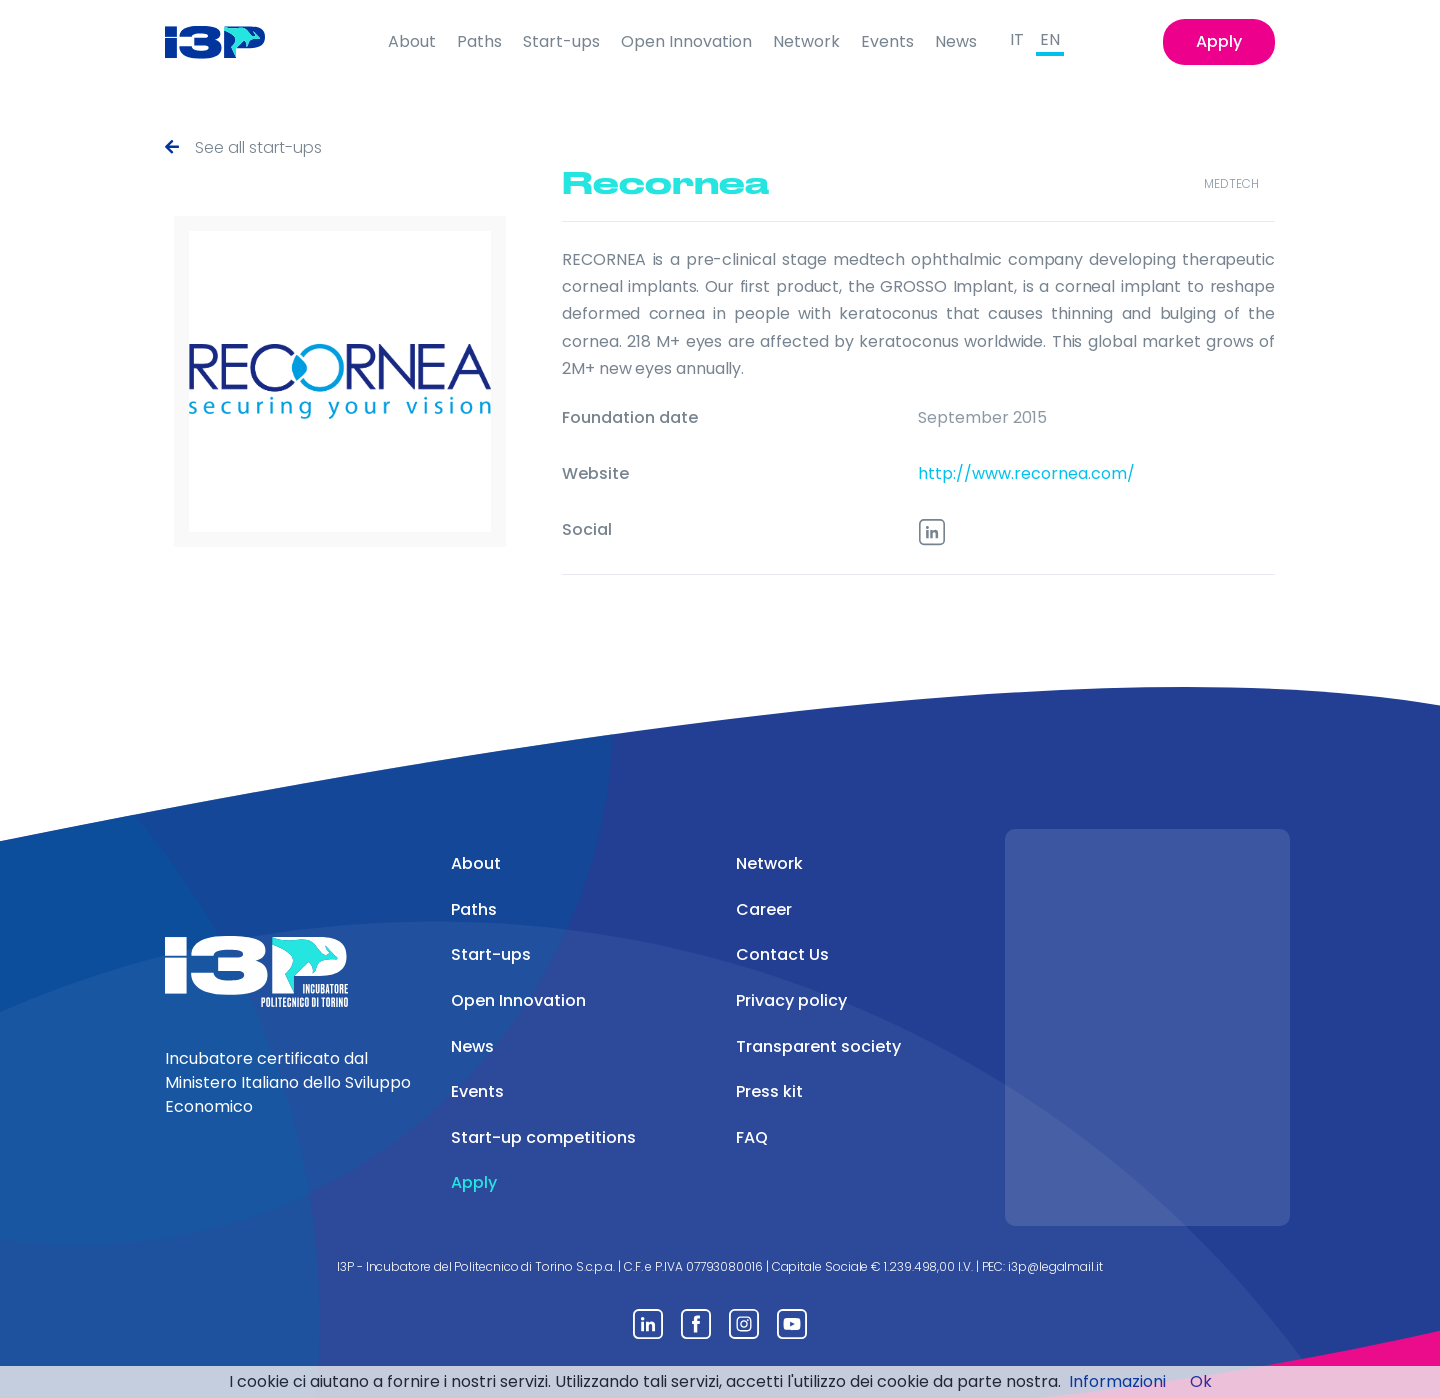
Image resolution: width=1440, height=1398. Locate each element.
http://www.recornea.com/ (1026, 473)
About (412, 41)
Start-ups (561, 41)
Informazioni (1117, 1381)
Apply (1219, 41)
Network (806, 41)
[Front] (230, 42)
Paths (479, 41)
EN (1050, 39)
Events (887, 41)
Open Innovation (686, 41)
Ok (1201, 1381)
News (956, 41)
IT (1017, 39)
